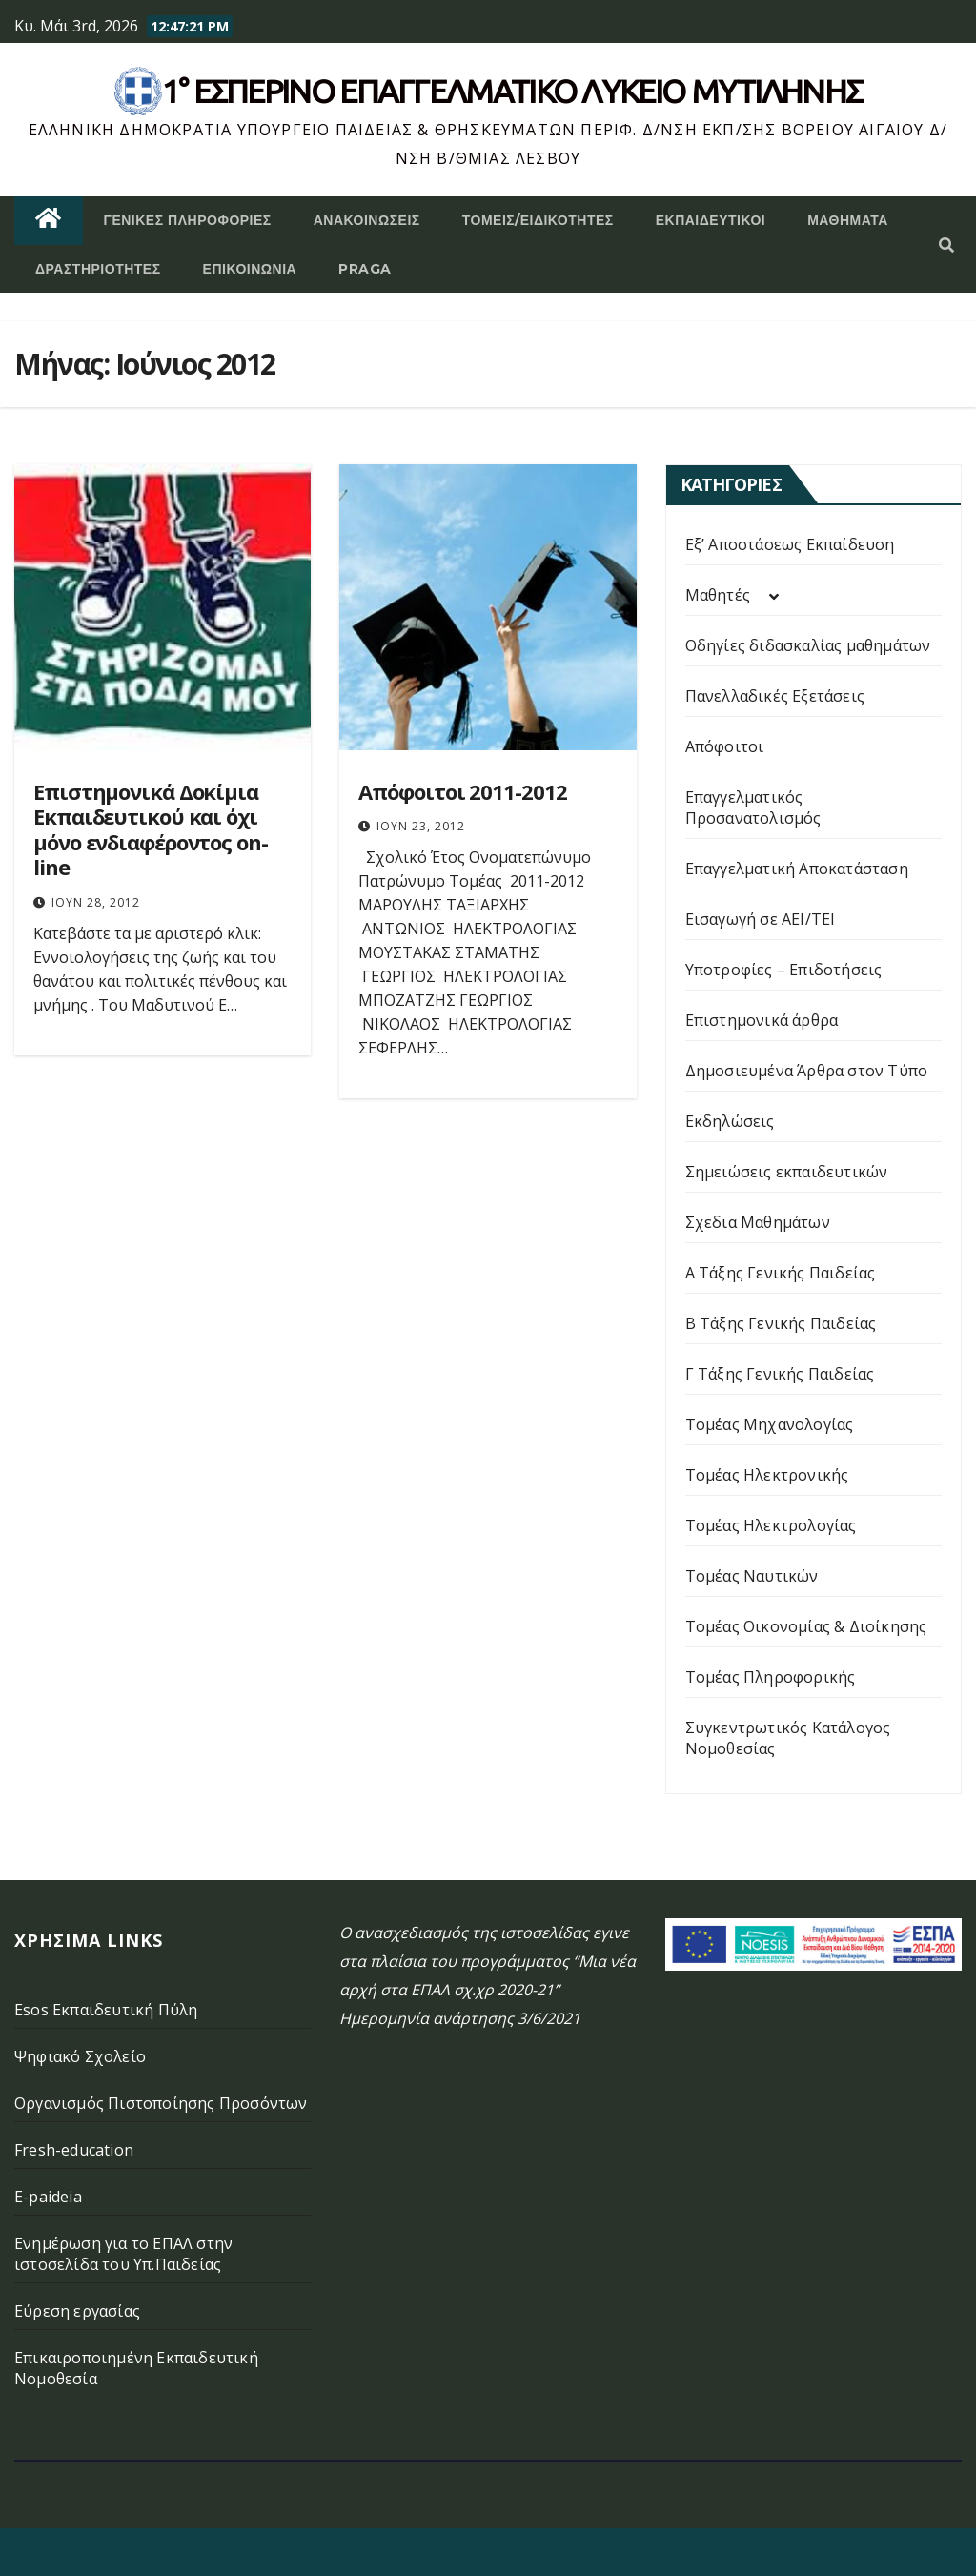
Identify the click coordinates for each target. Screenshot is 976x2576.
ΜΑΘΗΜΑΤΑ (847, 220)
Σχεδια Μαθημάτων (757, 1222)
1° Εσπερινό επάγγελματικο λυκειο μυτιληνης (512, 90)
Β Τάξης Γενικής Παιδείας (781, 1323)
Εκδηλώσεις (730, 1121)
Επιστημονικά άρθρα (762, 1020)
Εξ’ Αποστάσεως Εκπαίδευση (790, 544)
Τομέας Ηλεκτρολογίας (771, 1525)
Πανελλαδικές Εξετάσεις (774, 695)
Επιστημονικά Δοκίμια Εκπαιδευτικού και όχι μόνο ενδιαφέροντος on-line (150, 829)
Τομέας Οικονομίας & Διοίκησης (806, 1626)
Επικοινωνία (250, 268)
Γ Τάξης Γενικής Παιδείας (780, 1373)
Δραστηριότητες (98, 268)
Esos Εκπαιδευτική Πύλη (105, 2009)
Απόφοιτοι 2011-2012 (462, 791)
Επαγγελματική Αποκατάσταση (796, 868)
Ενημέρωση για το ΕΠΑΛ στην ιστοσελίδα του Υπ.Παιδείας (123, 2254)
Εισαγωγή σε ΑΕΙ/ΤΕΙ (760, 919)
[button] (946, 245)
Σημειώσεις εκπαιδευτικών (786, 1171)
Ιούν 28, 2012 (95, 902)
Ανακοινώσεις (367, 220)
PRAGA (365, 268)
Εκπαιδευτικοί (711, 220)
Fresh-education (73, 2149)
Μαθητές (717, 594)
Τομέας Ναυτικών (752, 1575)
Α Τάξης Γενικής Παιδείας (780, 1272)
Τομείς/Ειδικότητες (538, 220)
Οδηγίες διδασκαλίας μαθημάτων (808, 645)
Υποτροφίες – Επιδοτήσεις (784, 969)
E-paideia (48, 2196)
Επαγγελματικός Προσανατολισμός (753, 807)
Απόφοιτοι (724, 746)
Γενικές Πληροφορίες (188, 220)
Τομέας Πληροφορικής (770, 1676)
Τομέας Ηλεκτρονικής (767, 1474)
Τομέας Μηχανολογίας (769, 1424)
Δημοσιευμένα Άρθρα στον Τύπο (806, 1070)
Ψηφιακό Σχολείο (80, 2056)
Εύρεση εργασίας (77, 2310)
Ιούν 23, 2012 (420, 826)
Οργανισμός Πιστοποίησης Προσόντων (161, 2103)
